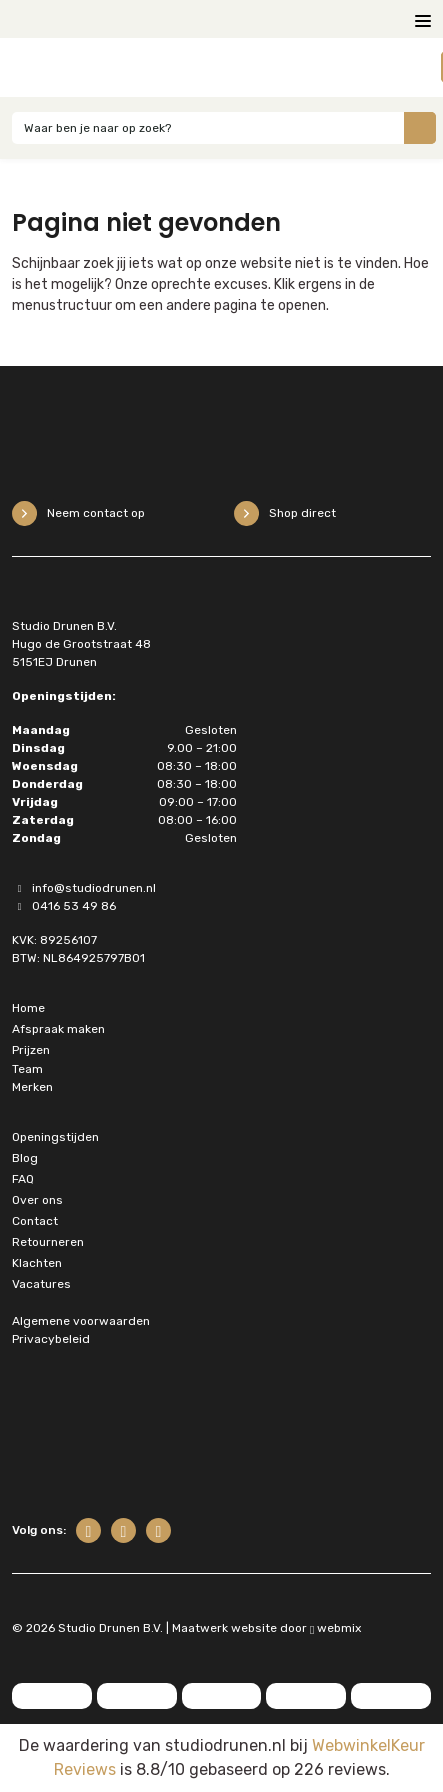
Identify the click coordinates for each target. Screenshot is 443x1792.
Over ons (37, 1200)
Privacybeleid (51, 1339)
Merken (32, 1087)
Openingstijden (55, 1137)
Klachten (37, 1263)
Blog (25, 1158)
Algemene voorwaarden (81, 1321)
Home (28, 1008)
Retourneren (48, 1242)
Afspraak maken (58, 1029)
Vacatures (41, 1284)
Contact (35, 1221)
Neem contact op (78, 513)
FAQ (23, 1179)
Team (27, 1069)
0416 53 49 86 (64, 906)
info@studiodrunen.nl (84, 888)
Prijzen (31, 1050)
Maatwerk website (224, 1628)
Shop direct (285, 513)
